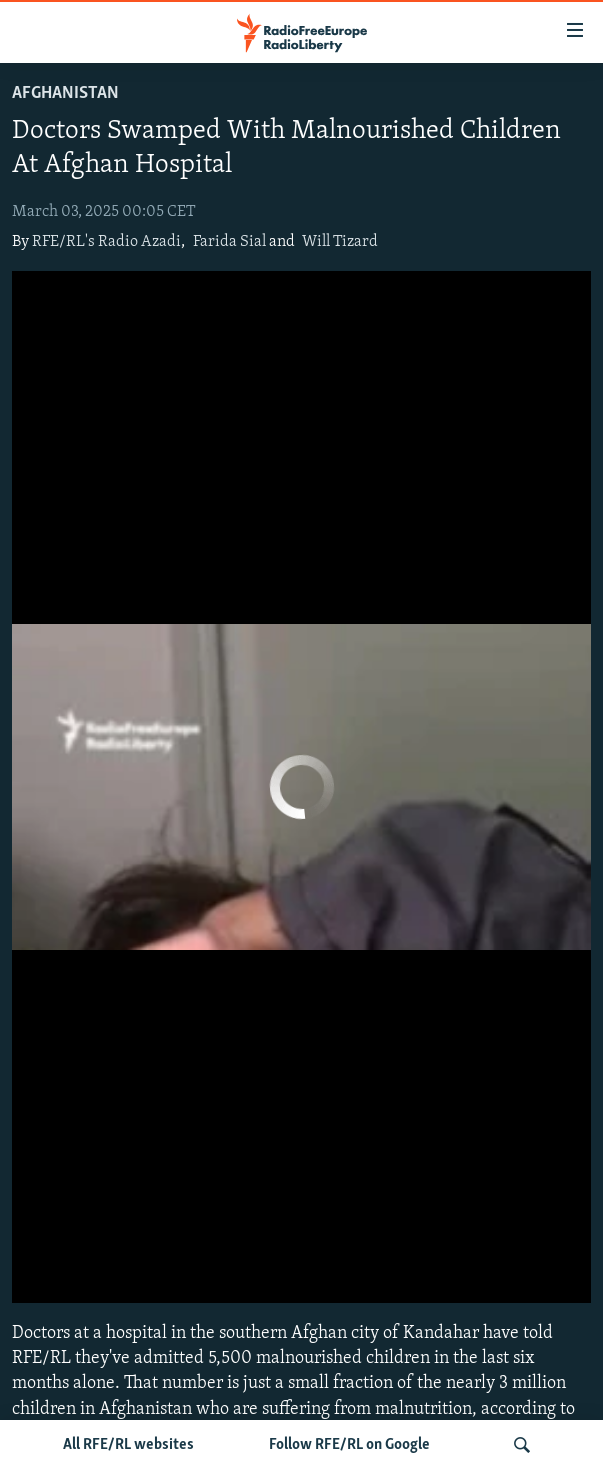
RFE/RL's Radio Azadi (106, 242)
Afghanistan (65, 93)
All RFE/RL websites (128, 1445)
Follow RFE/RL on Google (349, 1445)
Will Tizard (340, 242)
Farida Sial (229, 242)
